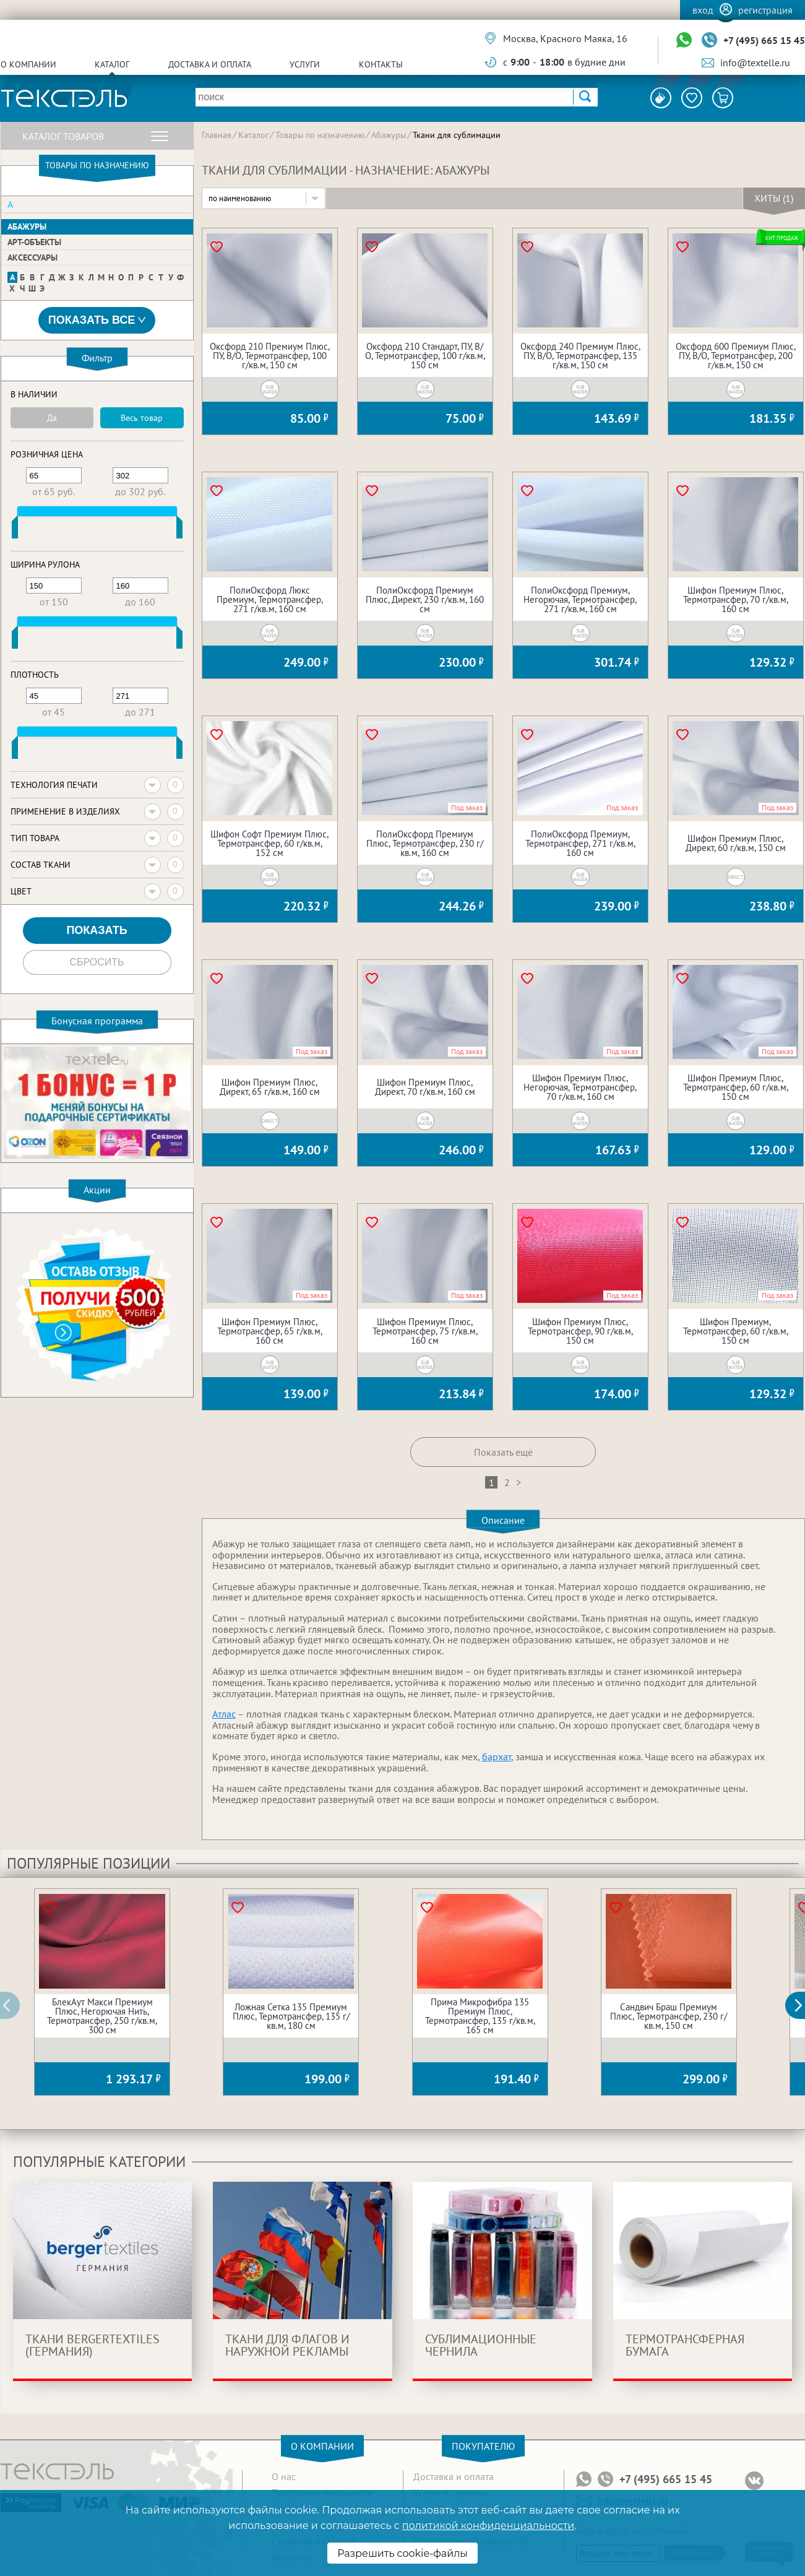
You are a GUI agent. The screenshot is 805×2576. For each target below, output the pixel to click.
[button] (802, 2005)
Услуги (305, 64)
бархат (496, 1756)
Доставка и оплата (209, 64)
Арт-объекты (34, 242)
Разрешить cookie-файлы (402, 2553)
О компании (28, 64)
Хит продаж (781, 238)
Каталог (112, 64)
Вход (702, 10)
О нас (284, 2476)
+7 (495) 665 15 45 (764, 40)
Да (52, 417)
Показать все (97, 320)
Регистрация (765, 10)
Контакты (381, 64)
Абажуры (26, 226)
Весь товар (142, 417)
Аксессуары (32, 257)
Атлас (224, 1714)
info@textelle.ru (755, 62)
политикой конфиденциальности (488, 2525)
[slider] (15, 529)
